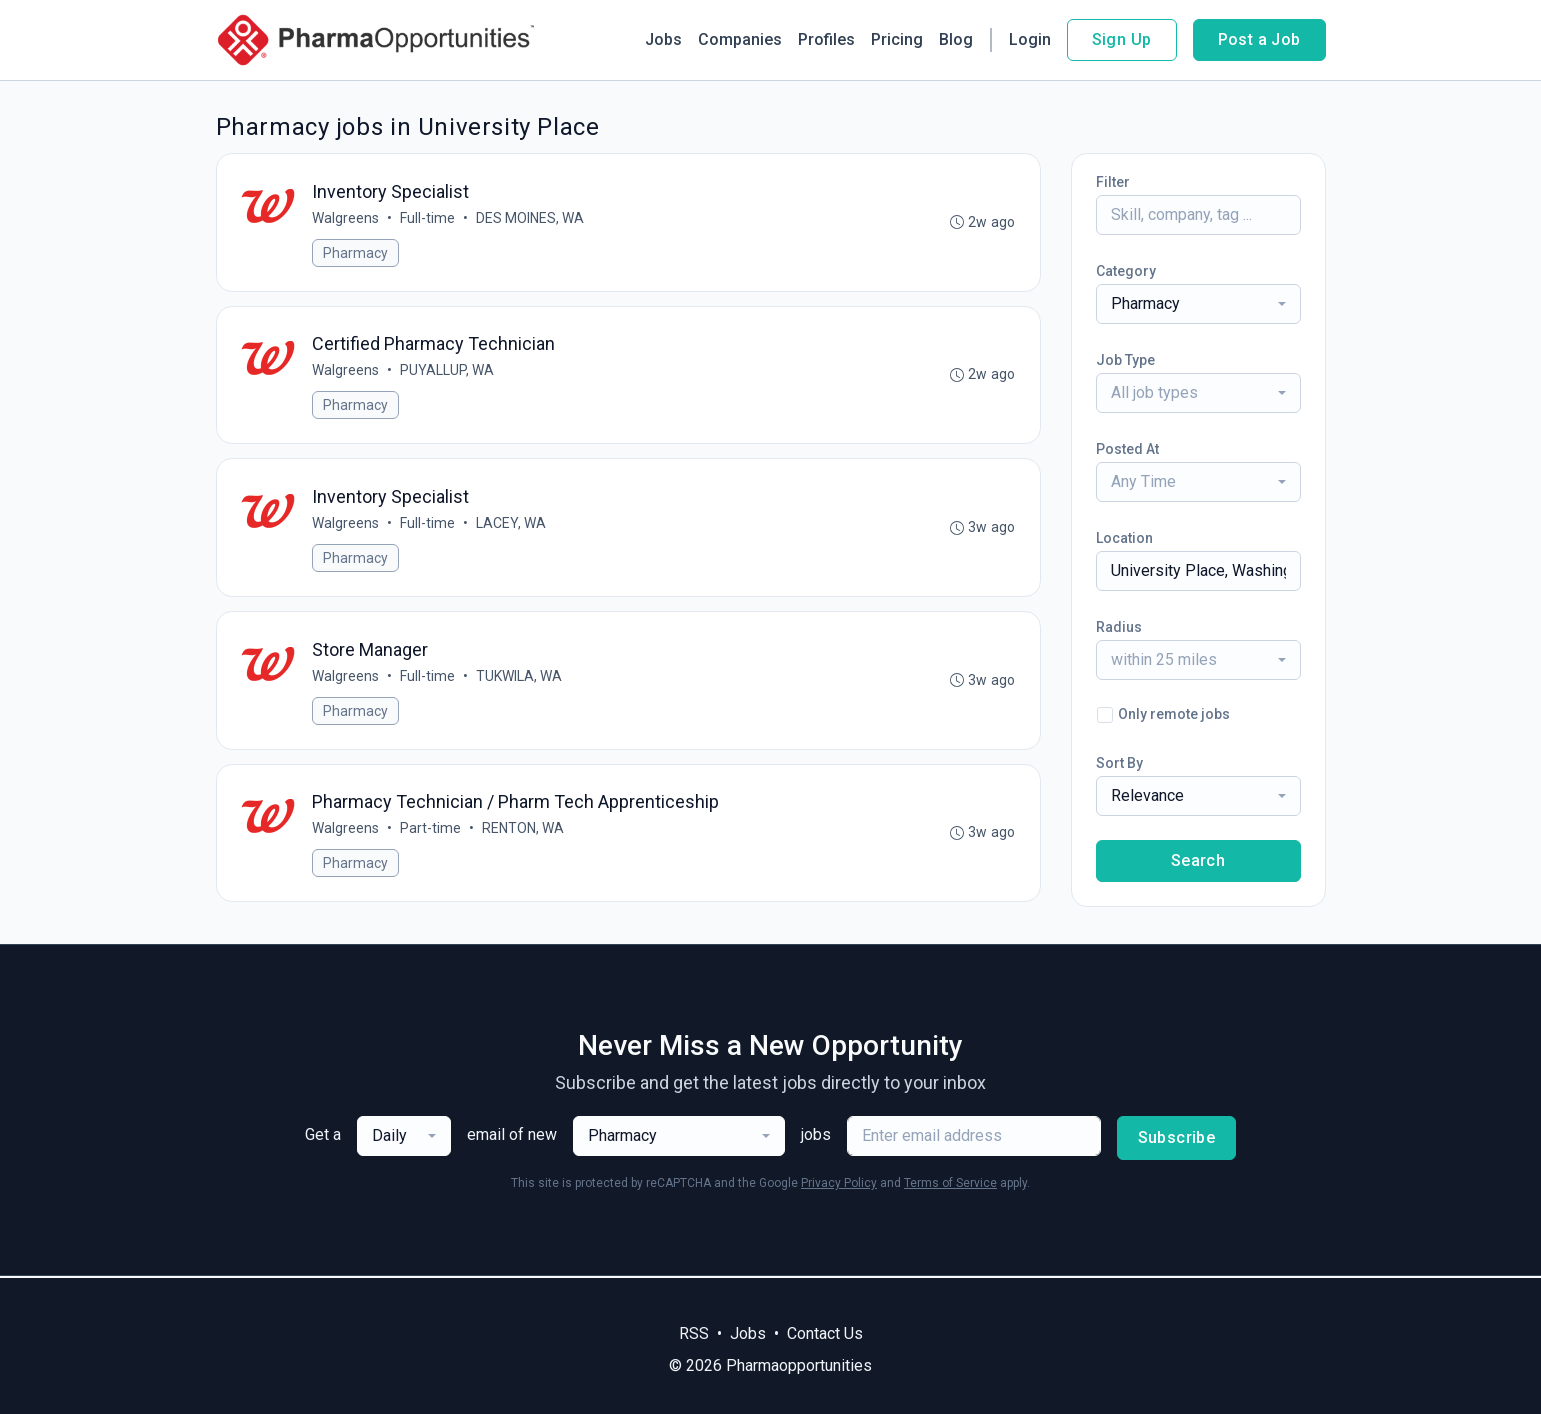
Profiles (826, 39)
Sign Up (1122, 39)
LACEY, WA (512, 524)
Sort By (1119, 763)
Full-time (428, 218)
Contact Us (825, 1333)
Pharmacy (356, 253)
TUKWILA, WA (520, 677)
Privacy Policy (839, 1185)
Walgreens (346, 218)
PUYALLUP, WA (448, 371)
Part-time (431, 830)
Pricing (897, 39)
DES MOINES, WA (531, 218)
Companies (740, 39)
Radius (1119, 627)
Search (1198, 860)
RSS (694, 1333)
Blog (956, 39)
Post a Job (1259, 39)
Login (1030, 39)
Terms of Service (950, 1185)
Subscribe (1177, 1139)
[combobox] (1198, 304)
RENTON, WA (524, 830)
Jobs (663, 39)
